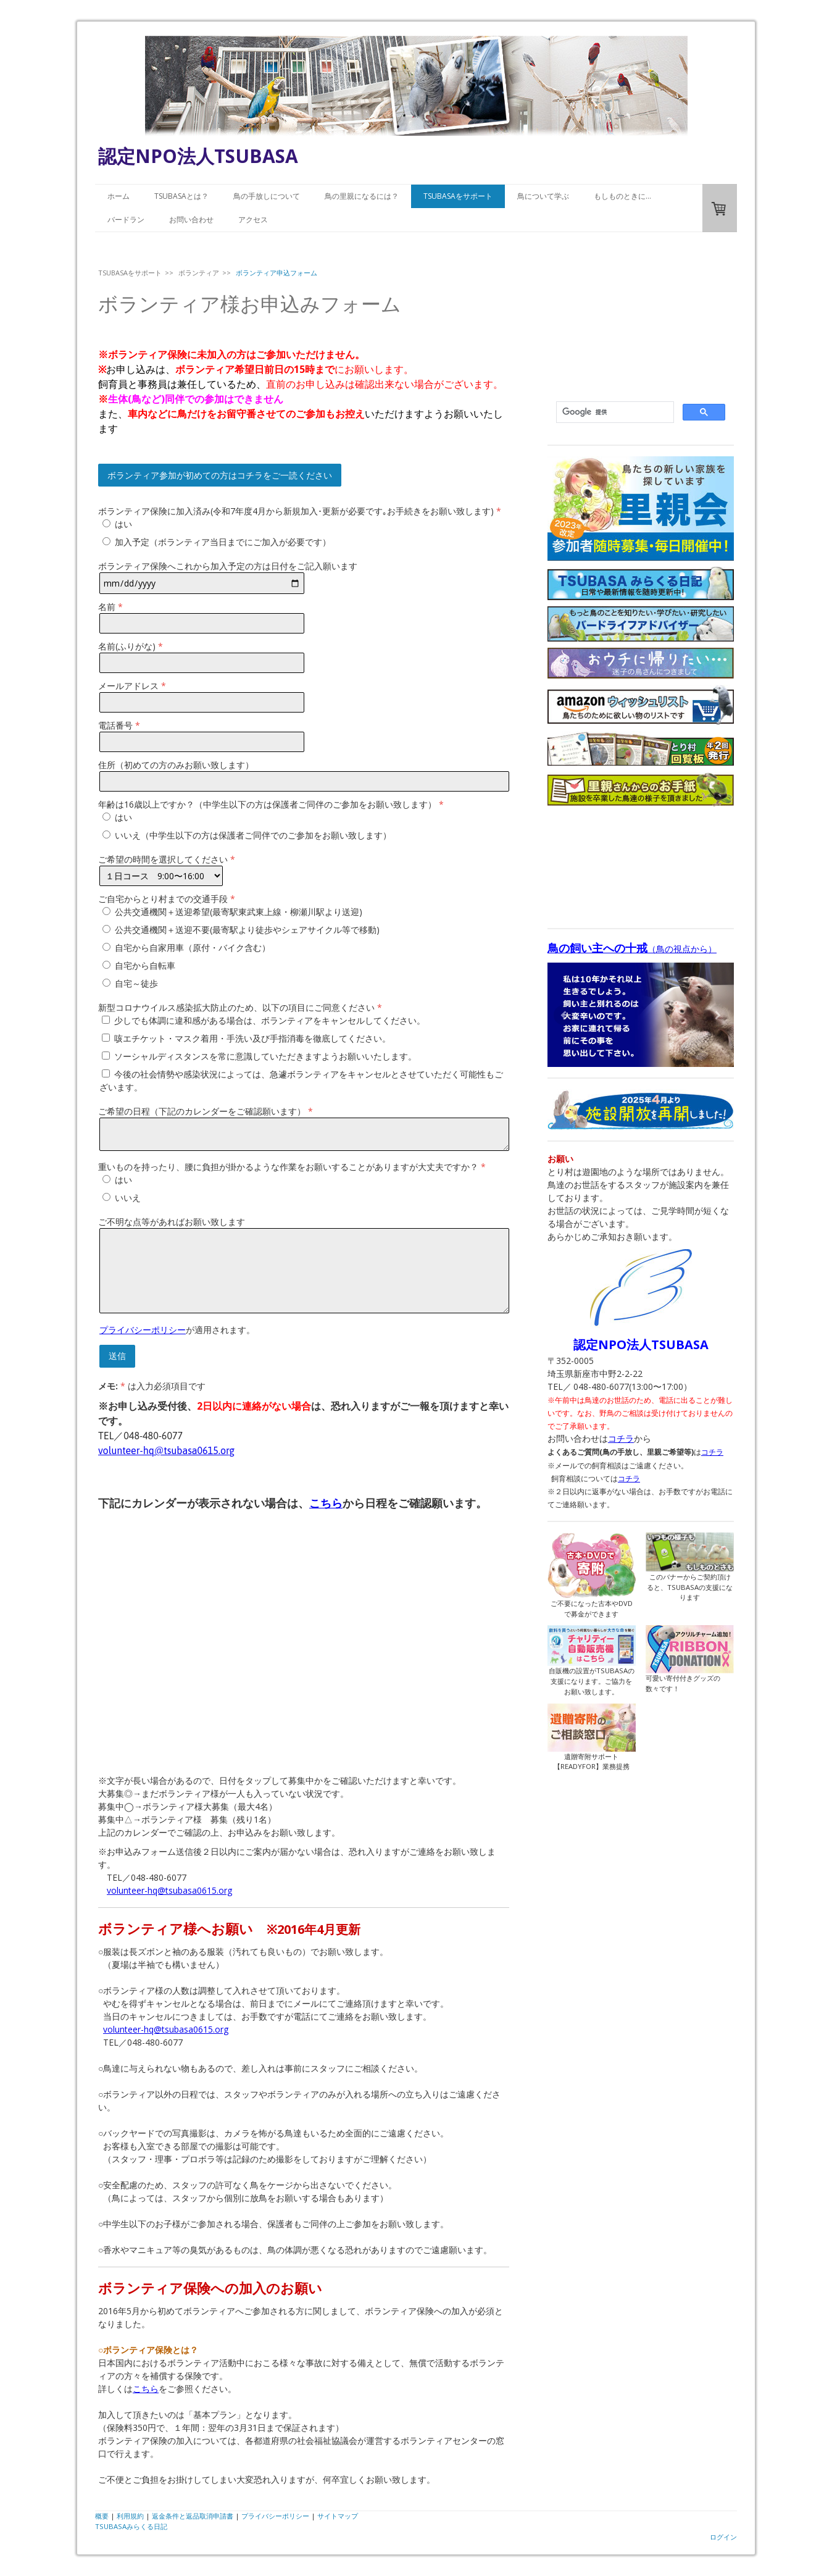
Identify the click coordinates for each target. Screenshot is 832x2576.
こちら (326, 1502)
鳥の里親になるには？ (362, 196)
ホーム (118, 196)
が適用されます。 (177, 1330)
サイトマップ (337, 2515)
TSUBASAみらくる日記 (131, 2526)
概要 (102, 2515)
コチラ (621, 1438)
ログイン (723, 2536)
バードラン (125, 219)
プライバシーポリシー (142, 1330)
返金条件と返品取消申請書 (192, 2515)
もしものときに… (622, 196)
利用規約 (130, 2515)
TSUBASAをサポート (458, 196)
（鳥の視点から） (632, 949)
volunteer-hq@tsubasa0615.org (165, 2029)
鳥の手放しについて (266, 196)
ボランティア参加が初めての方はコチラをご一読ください (219, 475)
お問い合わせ (191, 219)
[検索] (613, 412)
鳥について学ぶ (543, 196)
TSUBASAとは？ (181, 196)
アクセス (253, 219)
